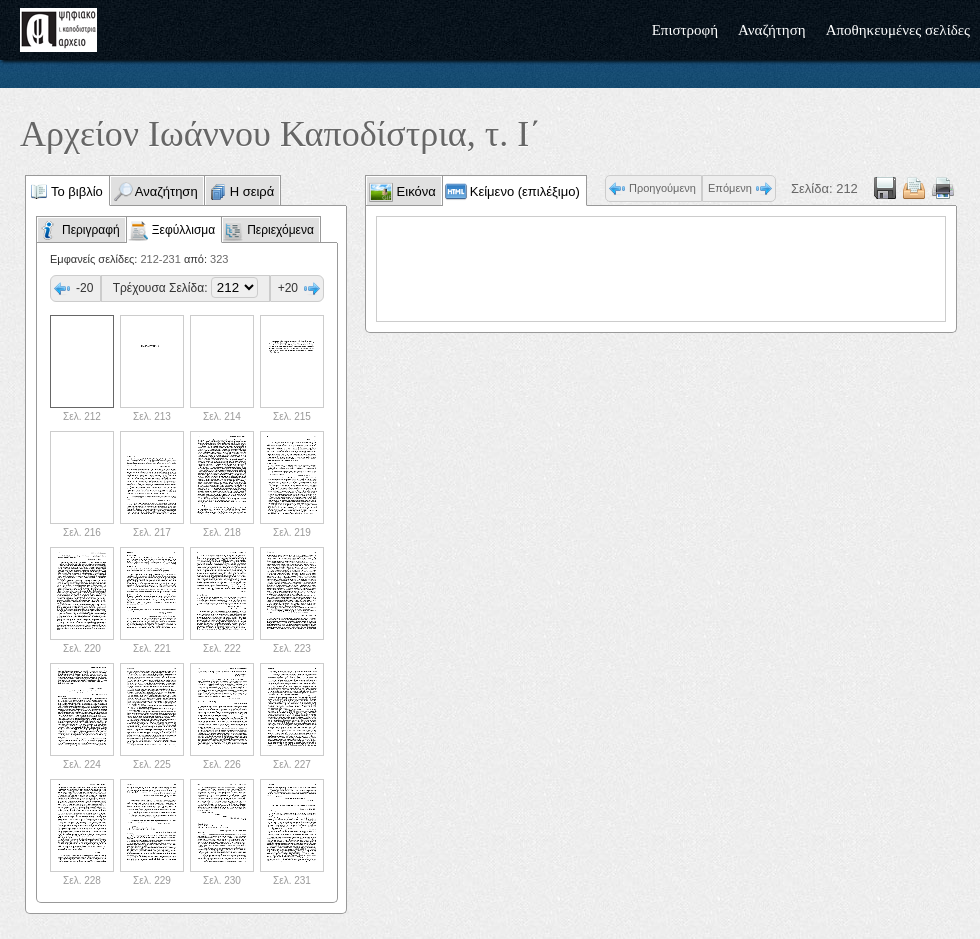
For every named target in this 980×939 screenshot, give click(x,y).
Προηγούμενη (662, 188)
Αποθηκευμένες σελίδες (898, 30)
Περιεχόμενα (280, 230)
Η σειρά (252, 191)
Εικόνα (414, 191)
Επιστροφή (685, 30)
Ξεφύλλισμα (183, 230)
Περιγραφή (91, 230)
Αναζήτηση (772, 30)
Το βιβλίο (77, 191)
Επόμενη (730, 188)
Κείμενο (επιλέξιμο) (525, 191)
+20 (288, 288)
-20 (84, 288)
